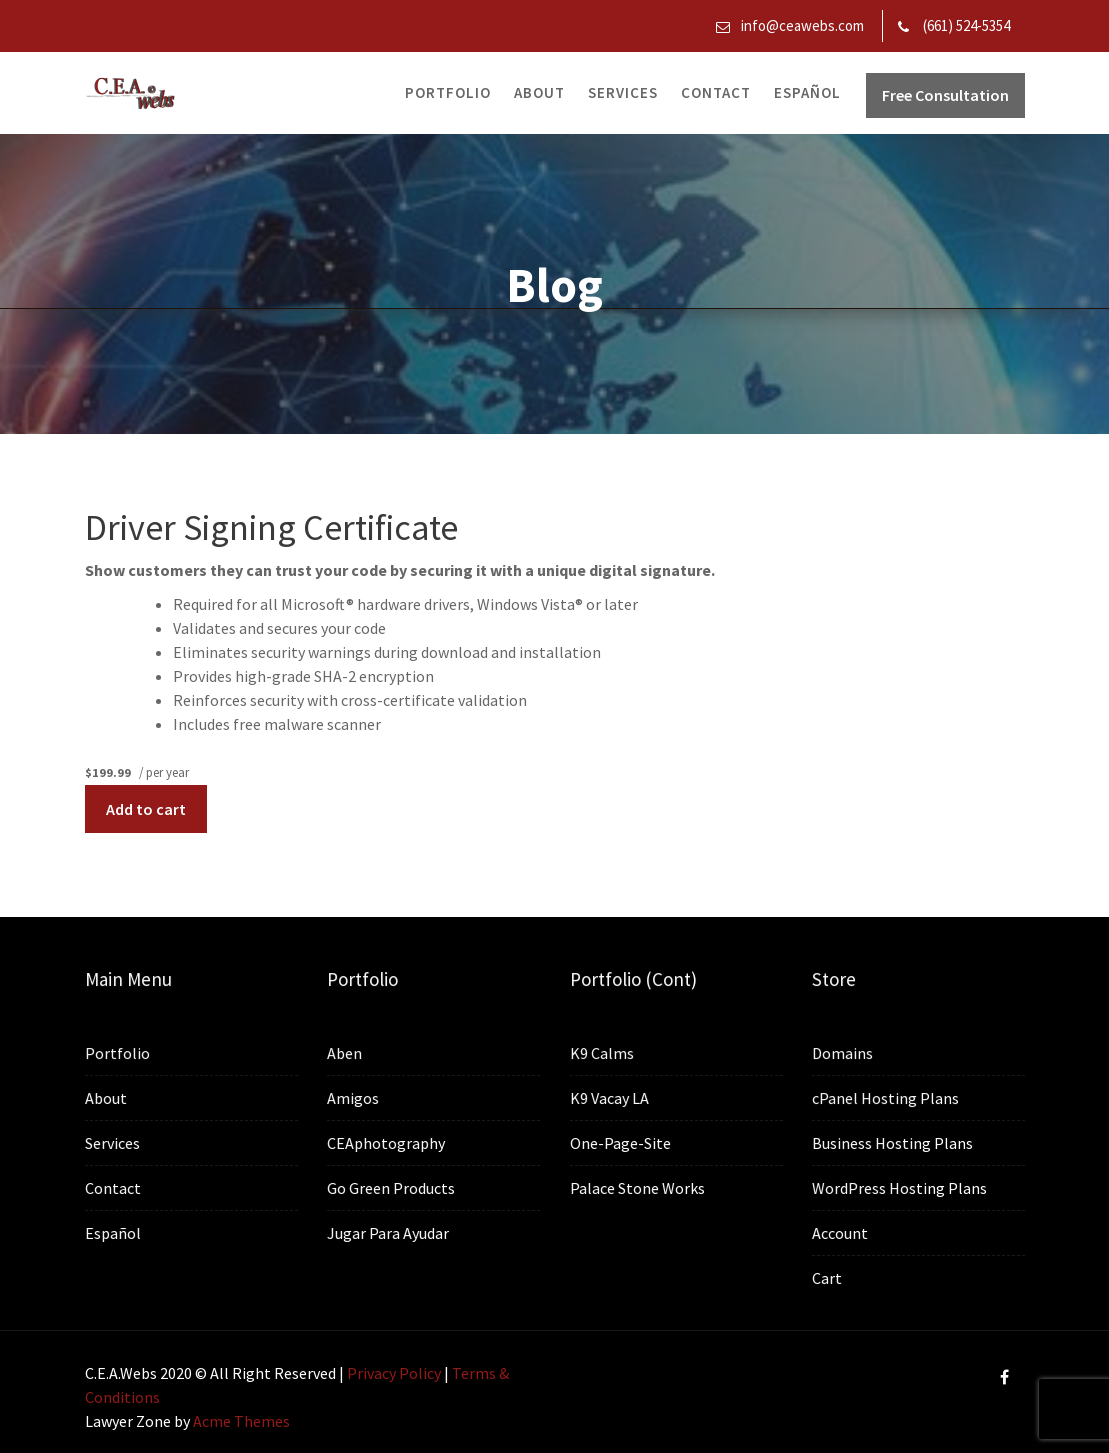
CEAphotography (386, 1143)
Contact (716, 92)
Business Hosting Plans (892, 1143)
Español (807, 92)
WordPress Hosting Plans (899, 1188)
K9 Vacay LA (610, 1098)
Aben (345, 1054)
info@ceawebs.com (802, 25)
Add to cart (146, 809)
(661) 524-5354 (966, 25)
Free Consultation (945, 95)
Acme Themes (241, 1421)
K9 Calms (602, 1054)
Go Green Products (391, 1188)
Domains (843, 1054)
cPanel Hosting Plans (885, 1099)
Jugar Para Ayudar (388, 1232)
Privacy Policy (394, 1373)
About (539, 92)
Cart (828, 1277)
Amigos (353, 1099)
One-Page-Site (621, 1143)
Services (623, 92)
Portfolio (448, 92)
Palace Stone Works (637, 1187)
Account (840, 1232)
